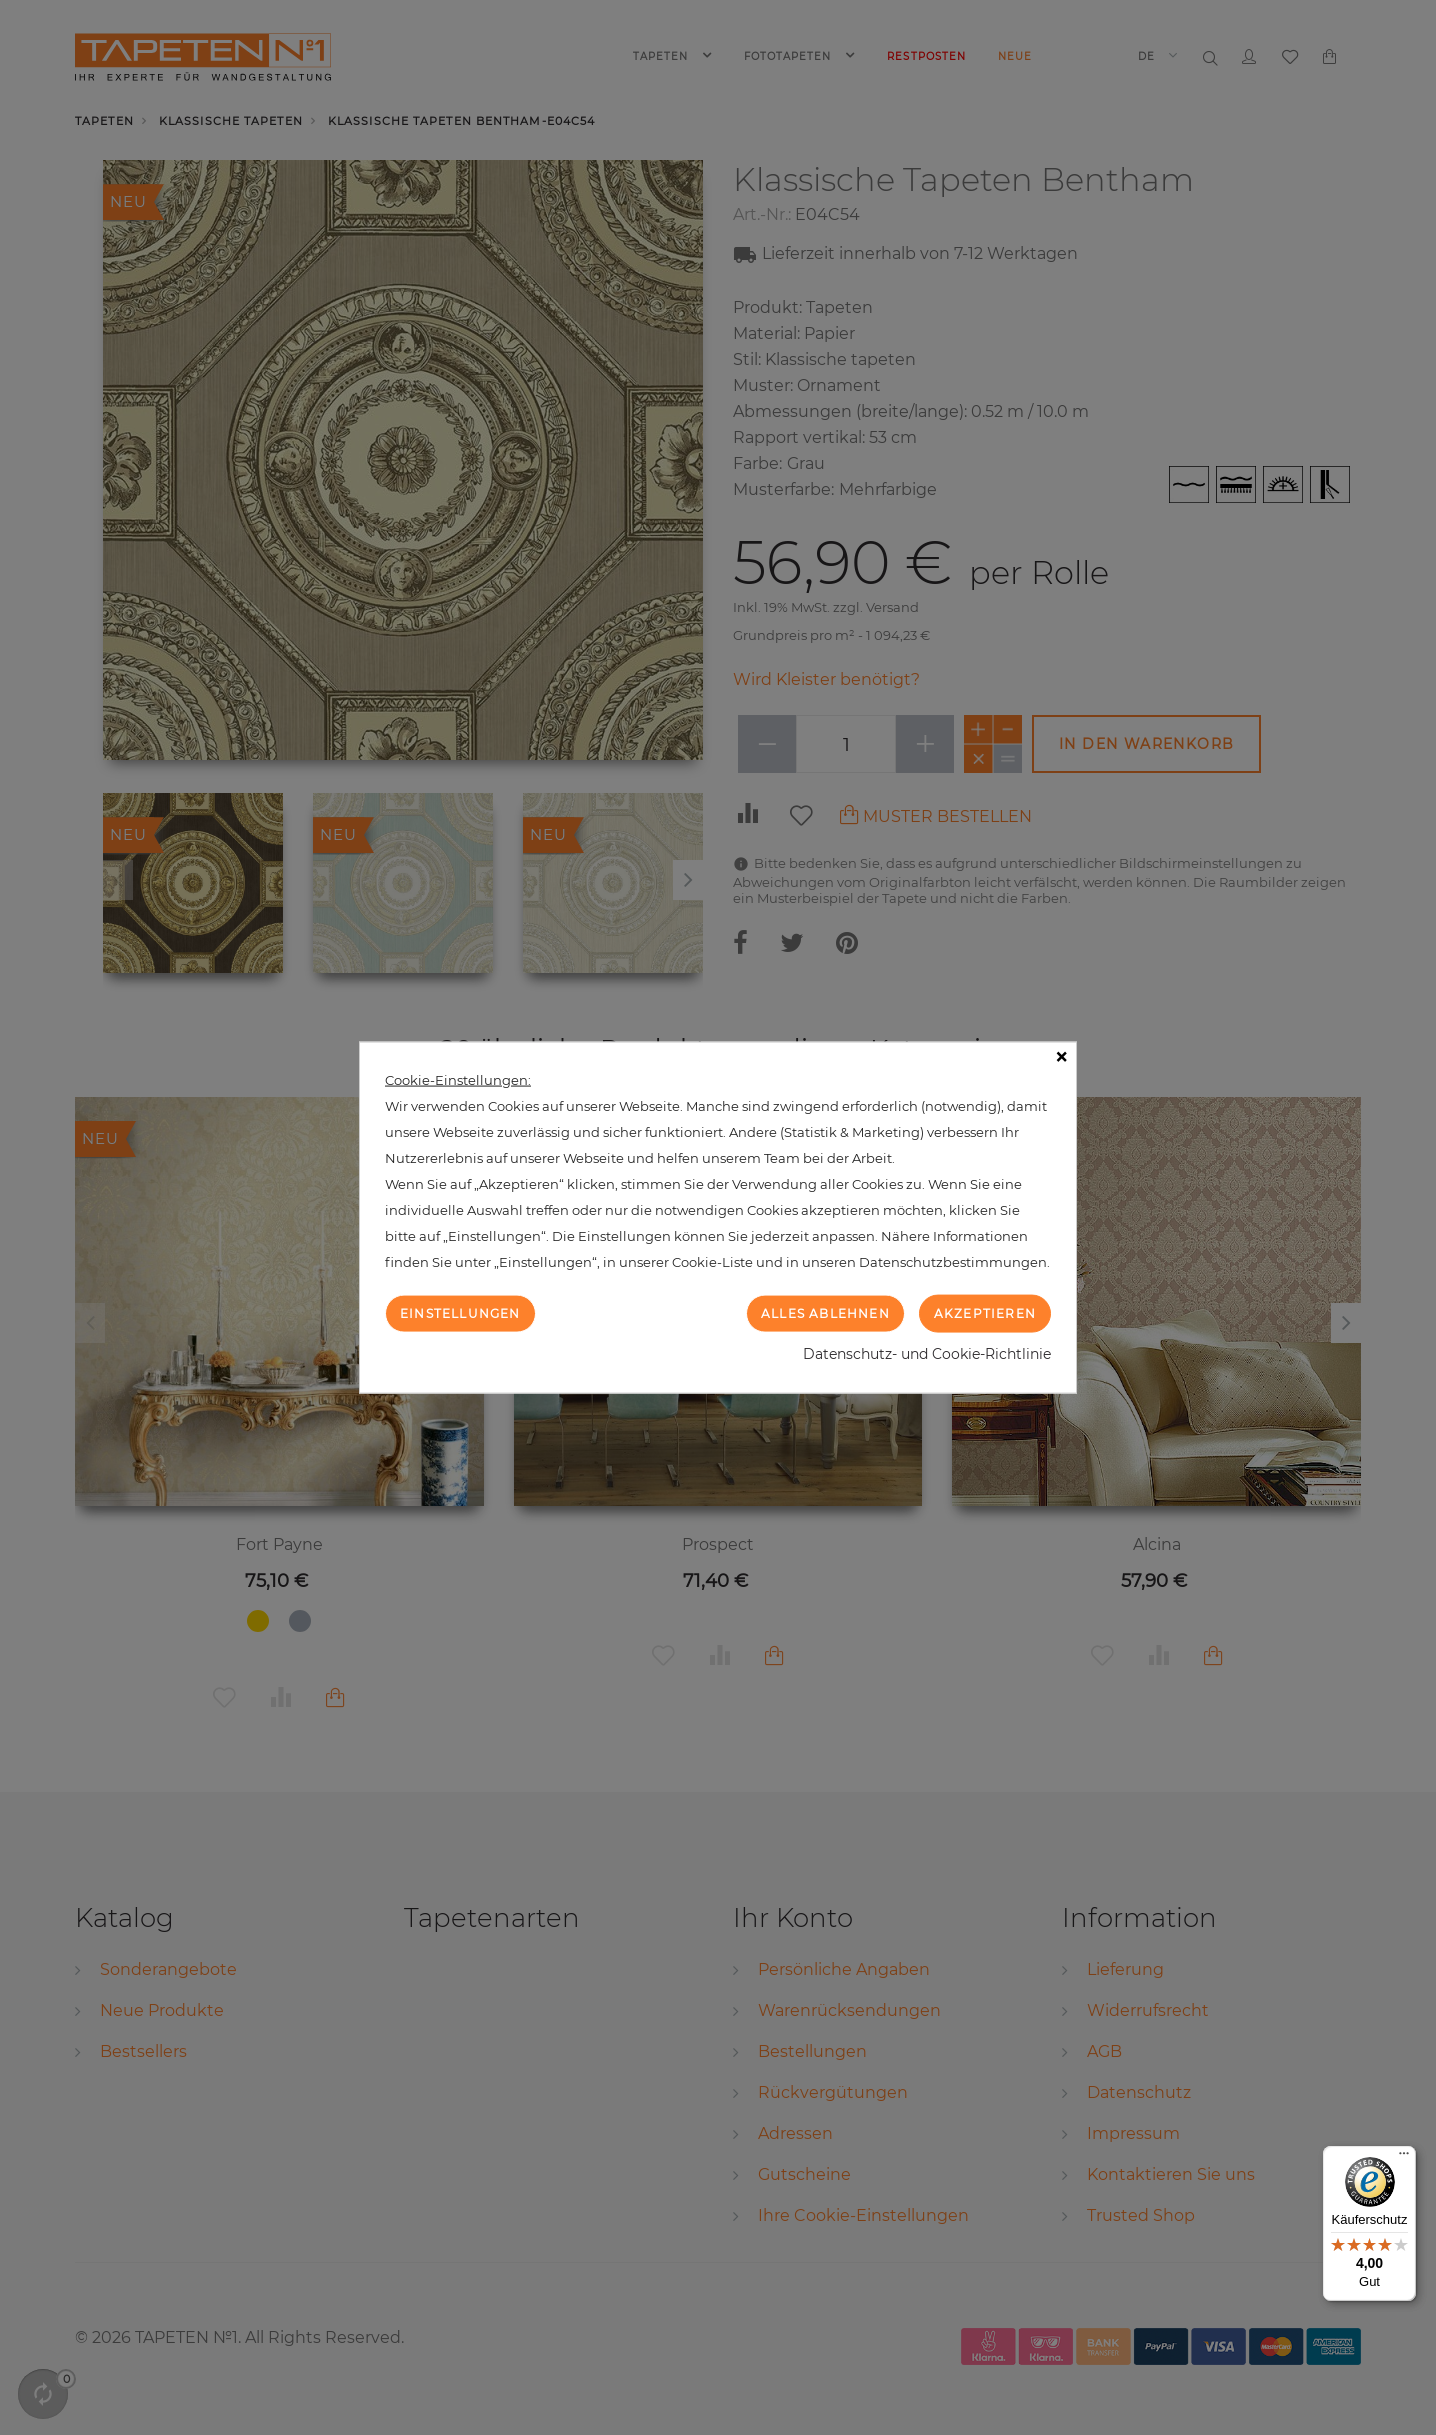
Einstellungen (460, 1312)
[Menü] (1404, 2158)
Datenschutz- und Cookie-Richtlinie (927, 1354)
